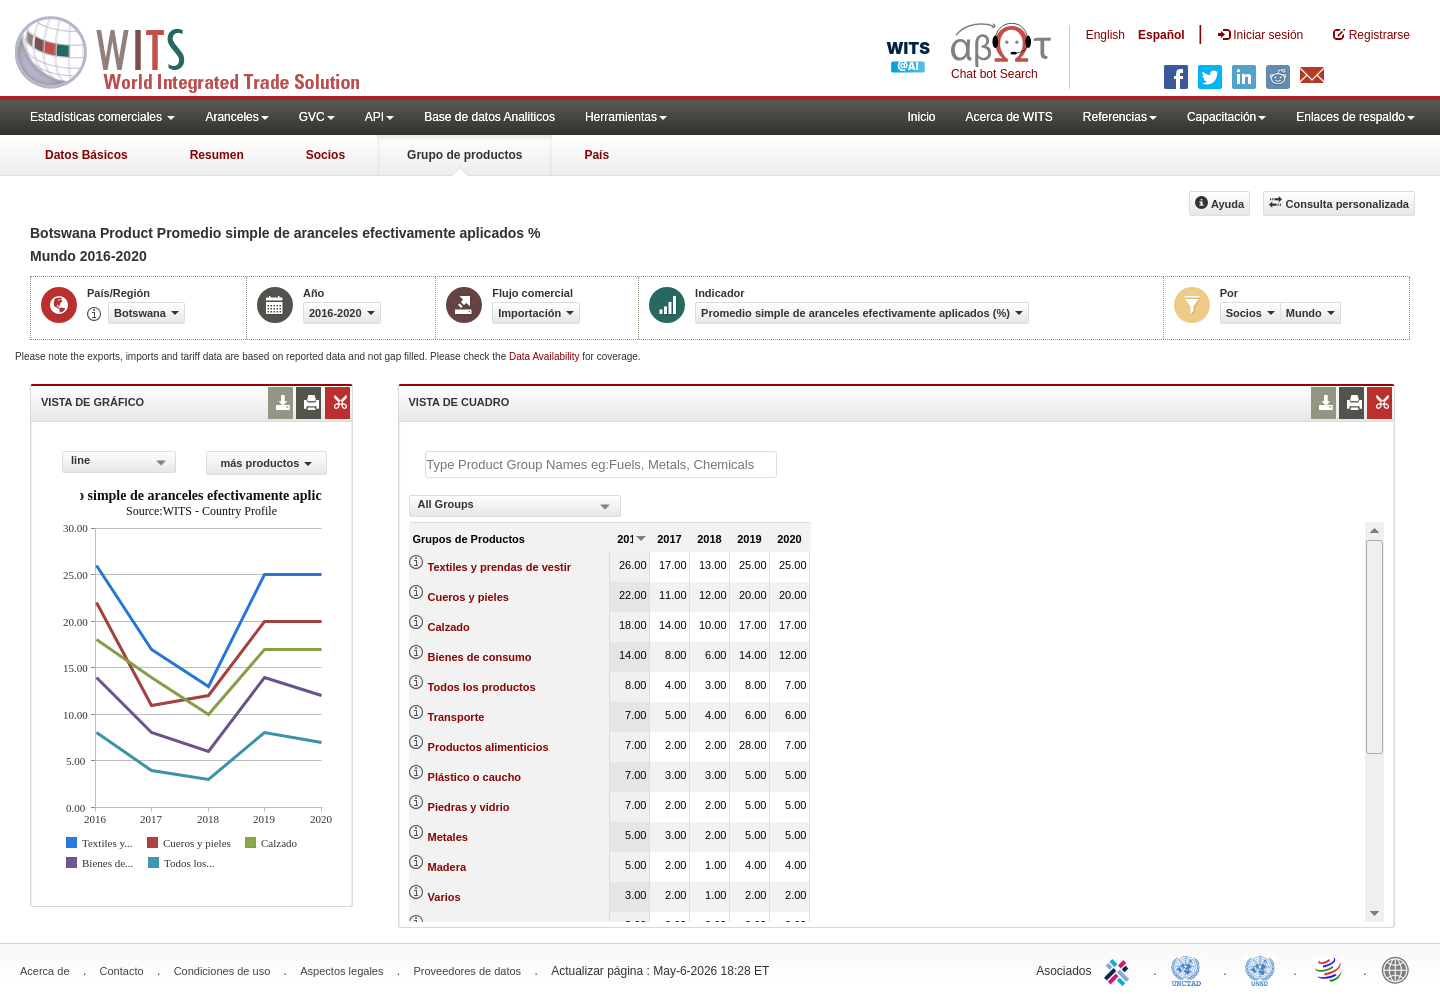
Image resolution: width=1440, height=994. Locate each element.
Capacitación (1226, 117)
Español (1161, 35)
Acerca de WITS (1008, 117)
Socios (325, 155)
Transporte (456, 717)
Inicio (921, 117)
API (379, 117)
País (596, 155)
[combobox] (119, 462)
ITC (1120, 969)
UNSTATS (1260, 969)
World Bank (1400, 969)
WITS (200, 50)
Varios (444, 897)
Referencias (1120, 117)
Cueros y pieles (468, 597)
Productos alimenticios (488, 747)
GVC (317, 117)
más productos (266, 463)
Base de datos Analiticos (489, 117)
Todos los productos (482, 687)
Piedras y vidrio (469, 807)
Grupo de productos (464, 155)
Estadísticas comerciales (102, 117)
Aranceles (236, 117)
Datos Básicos (86, 155)
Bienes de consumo (480, 657)
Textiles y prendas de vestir (499, 567)
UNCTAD (1190, 969)
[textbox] (601, 464)
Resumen (217, 155)
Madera (447, 867)
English (1105, 35)
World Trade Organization (1330, 969)
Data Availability (545, 356)
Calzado (449, 627)
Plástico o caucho (475, 777)
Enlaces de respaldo (1355, 117)
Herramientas (626, 117)
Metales (448, 837)
